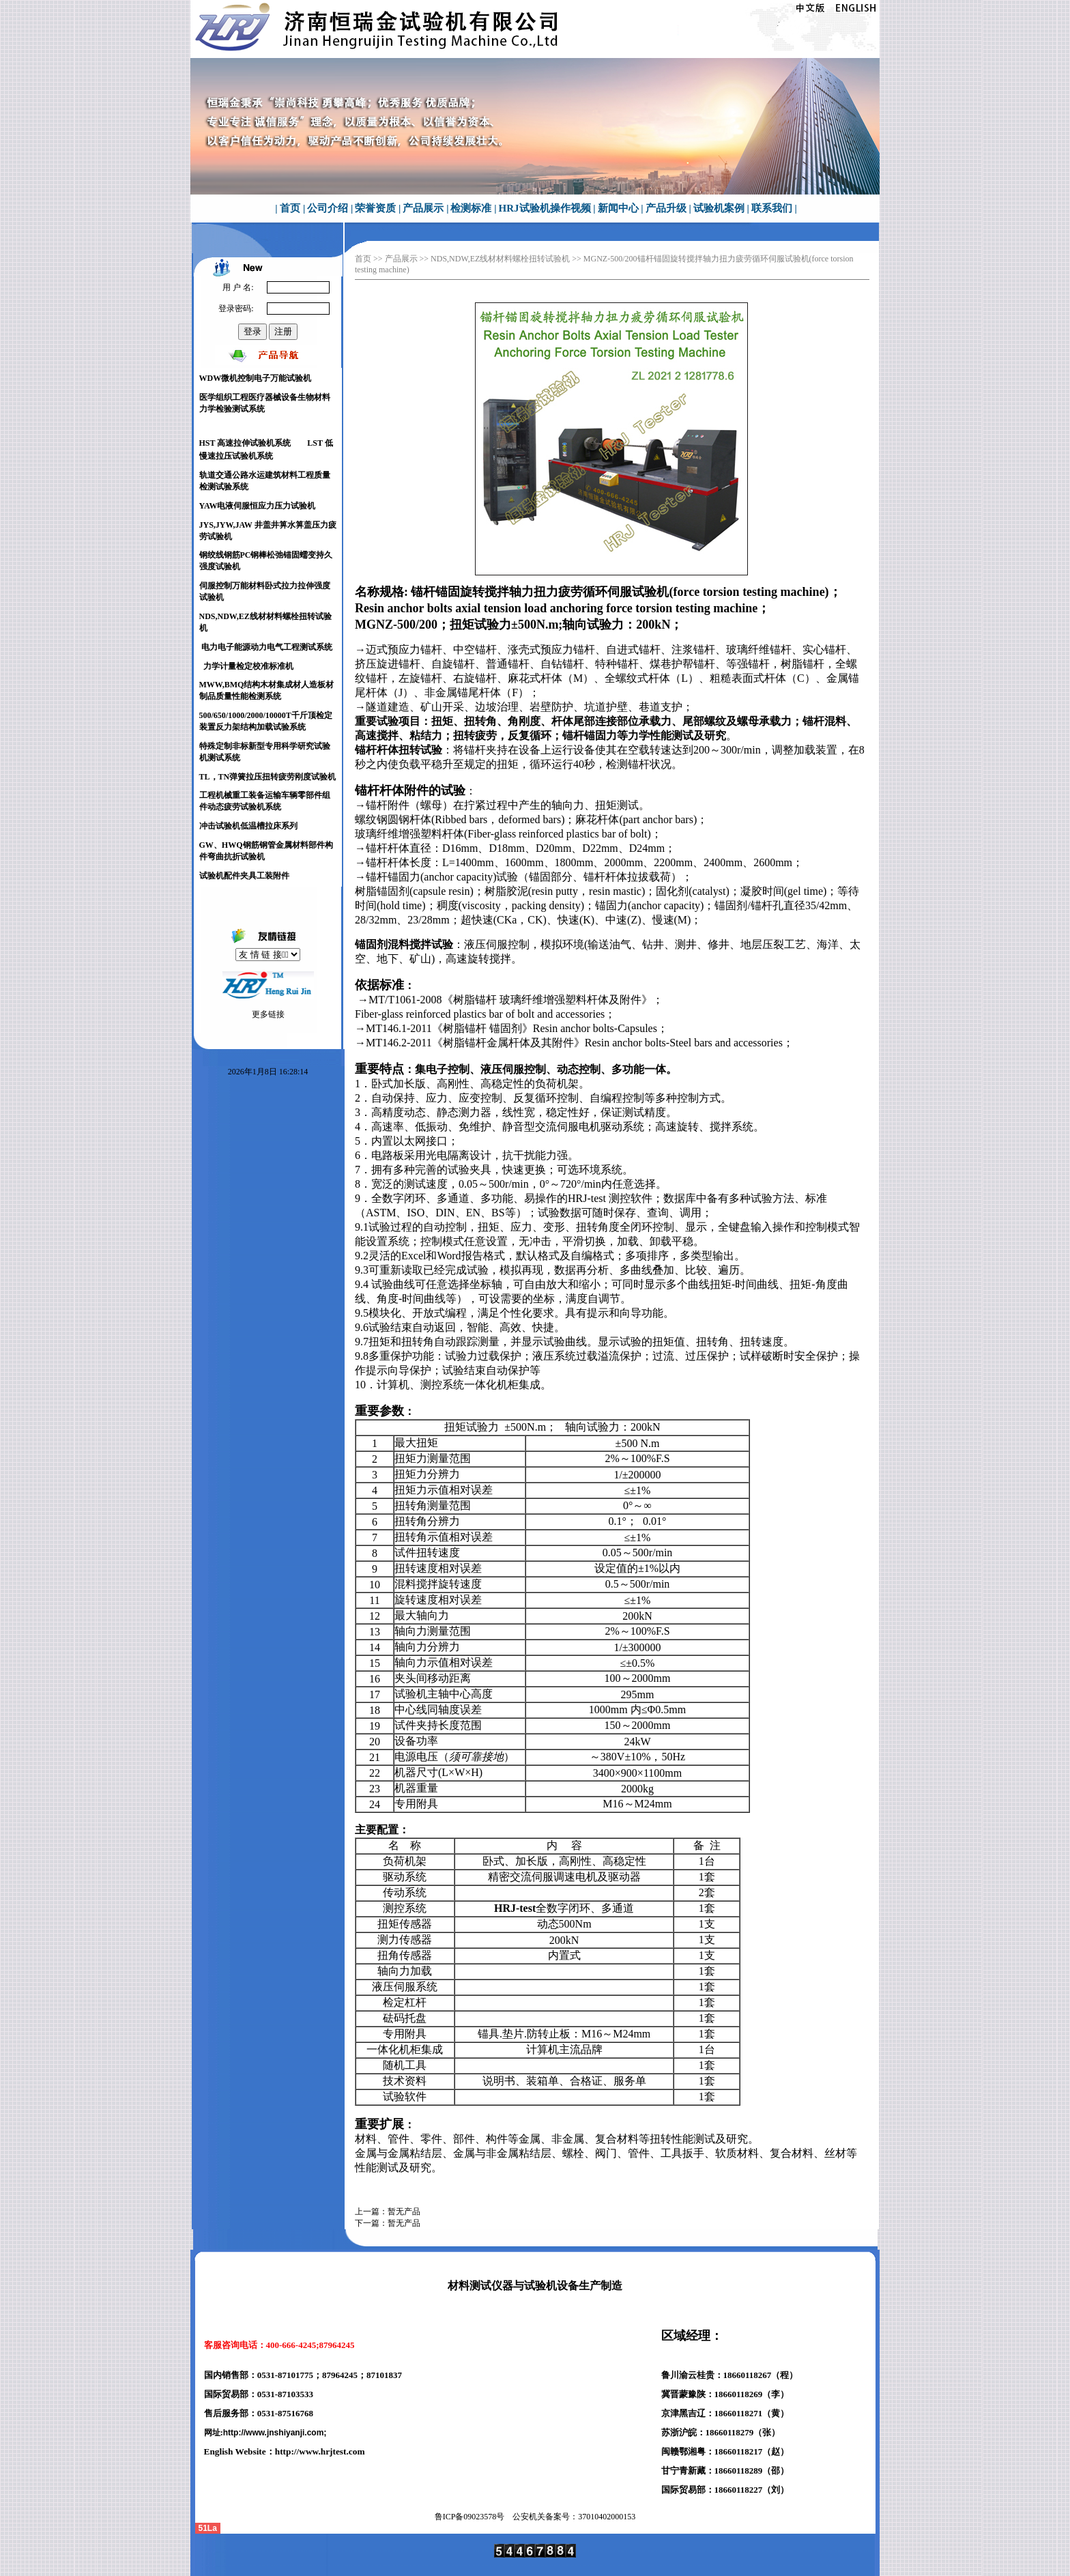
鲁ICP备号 (470, 2516)
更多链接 (268, 1014)
